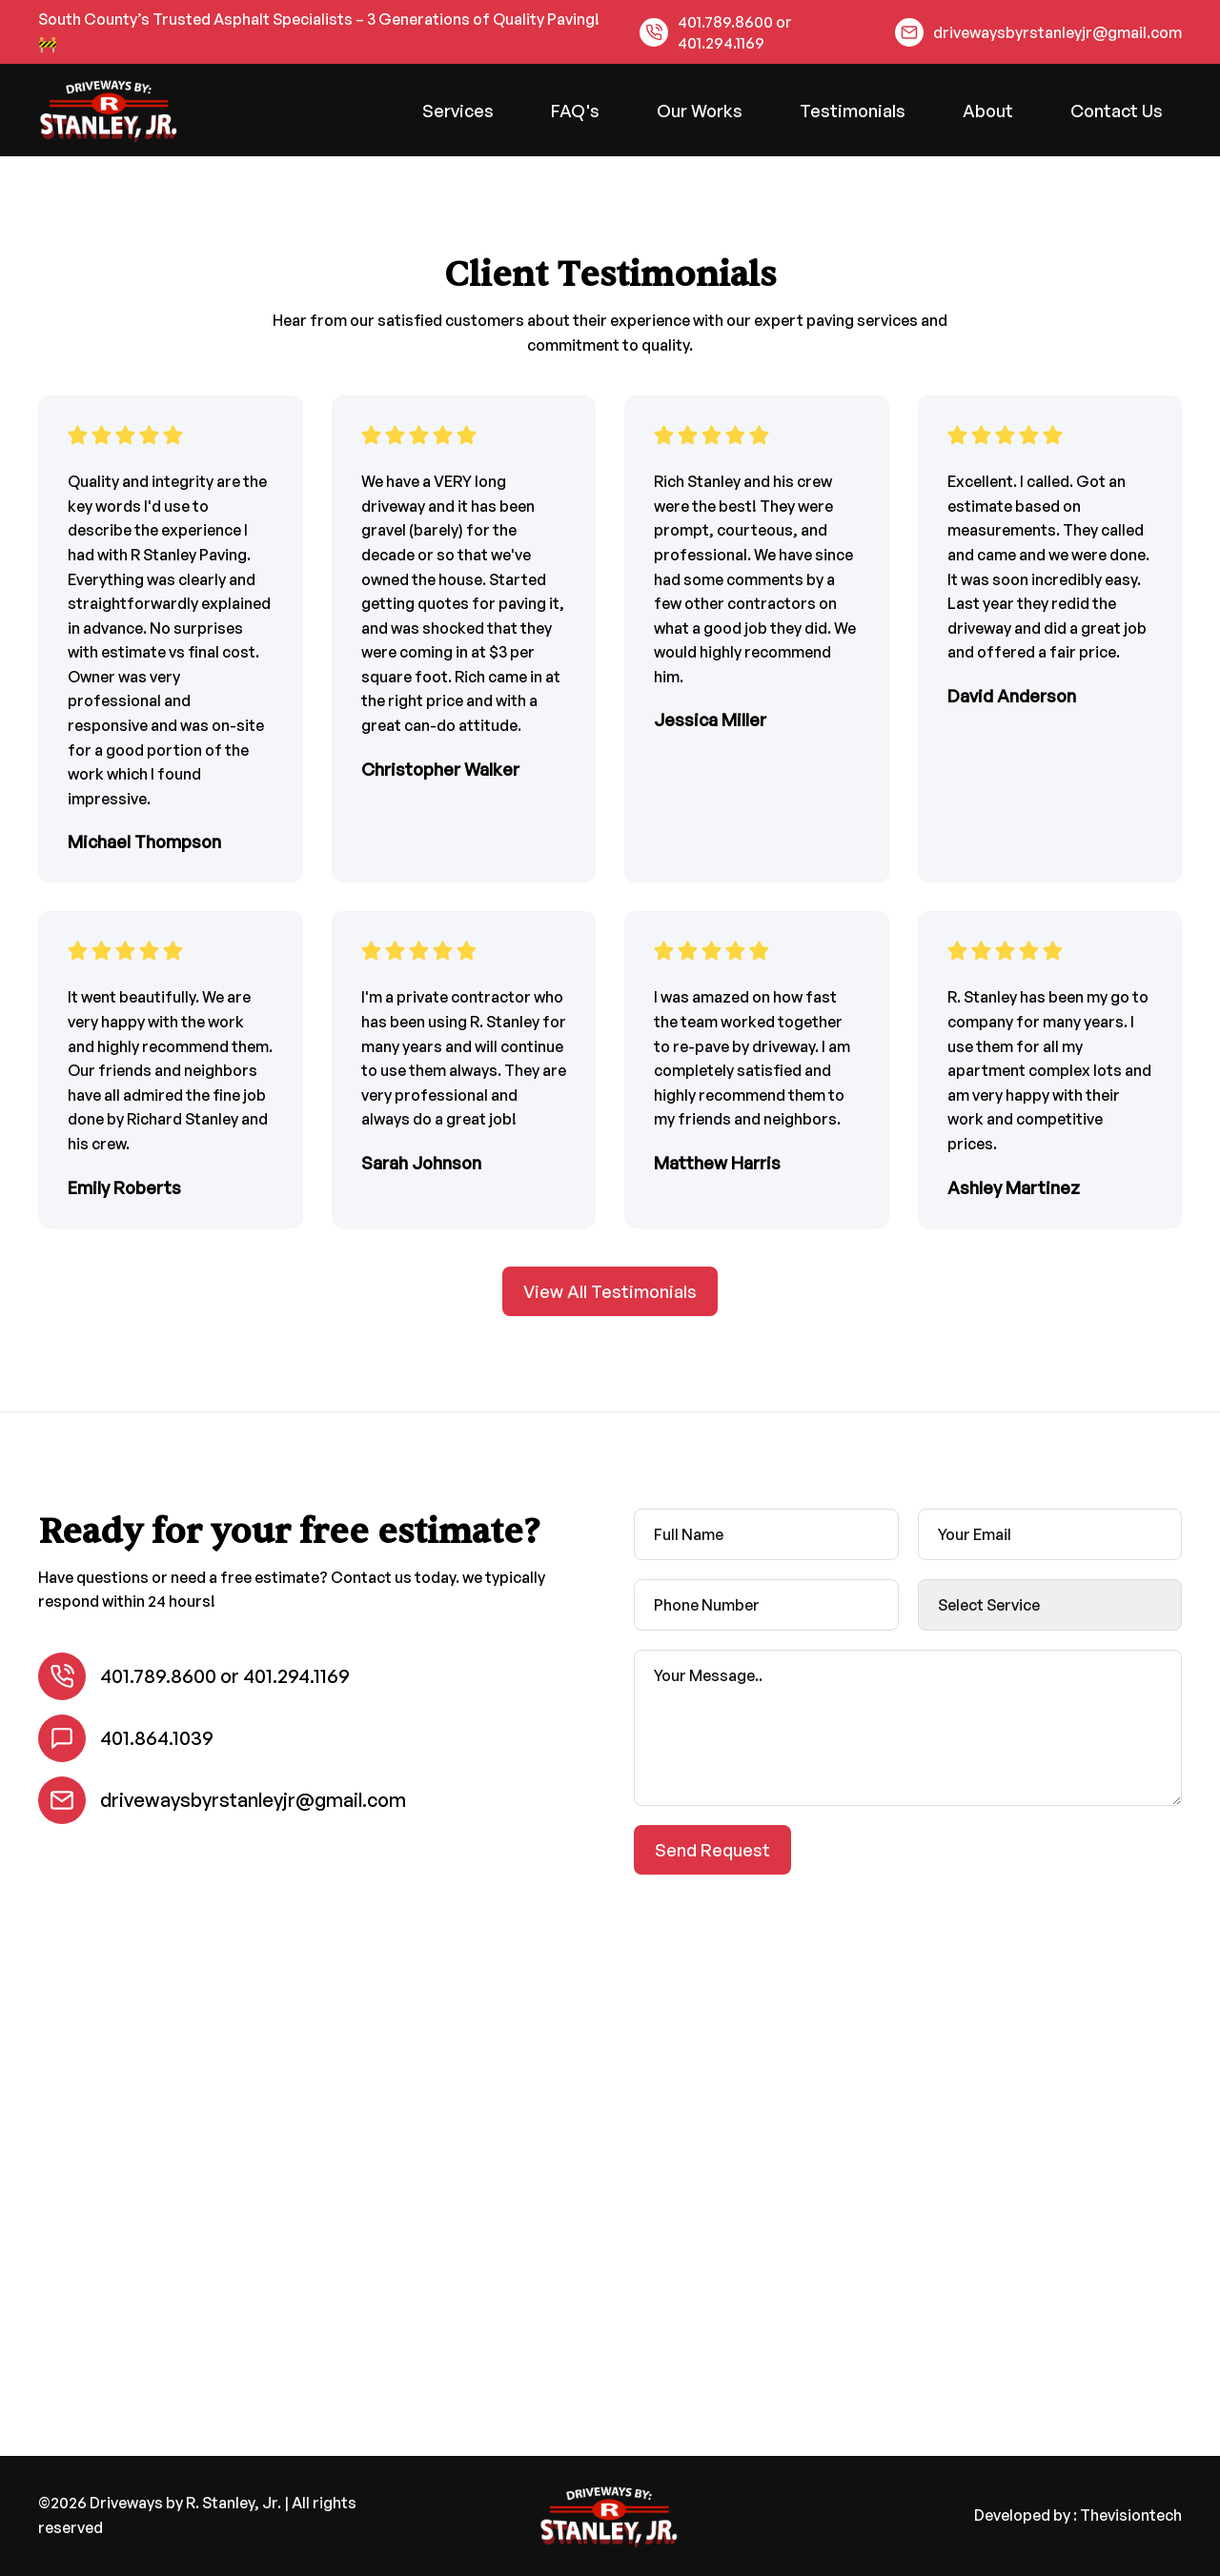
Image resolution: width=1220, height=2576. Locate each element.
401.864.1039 (157, 1738)
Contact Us (1116, 110)
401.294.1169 (721, 42)
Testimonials (852, 110)
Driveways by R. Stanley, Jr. (185, 2502)
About (988, 110)
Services (458, 110)
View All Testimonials (610, 1291)
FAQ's (575, 110)
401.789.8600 (725, 21)
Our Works (699, 110)
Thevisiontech (1131, 2515)
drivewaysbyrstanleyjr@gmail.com (1057, 32)
